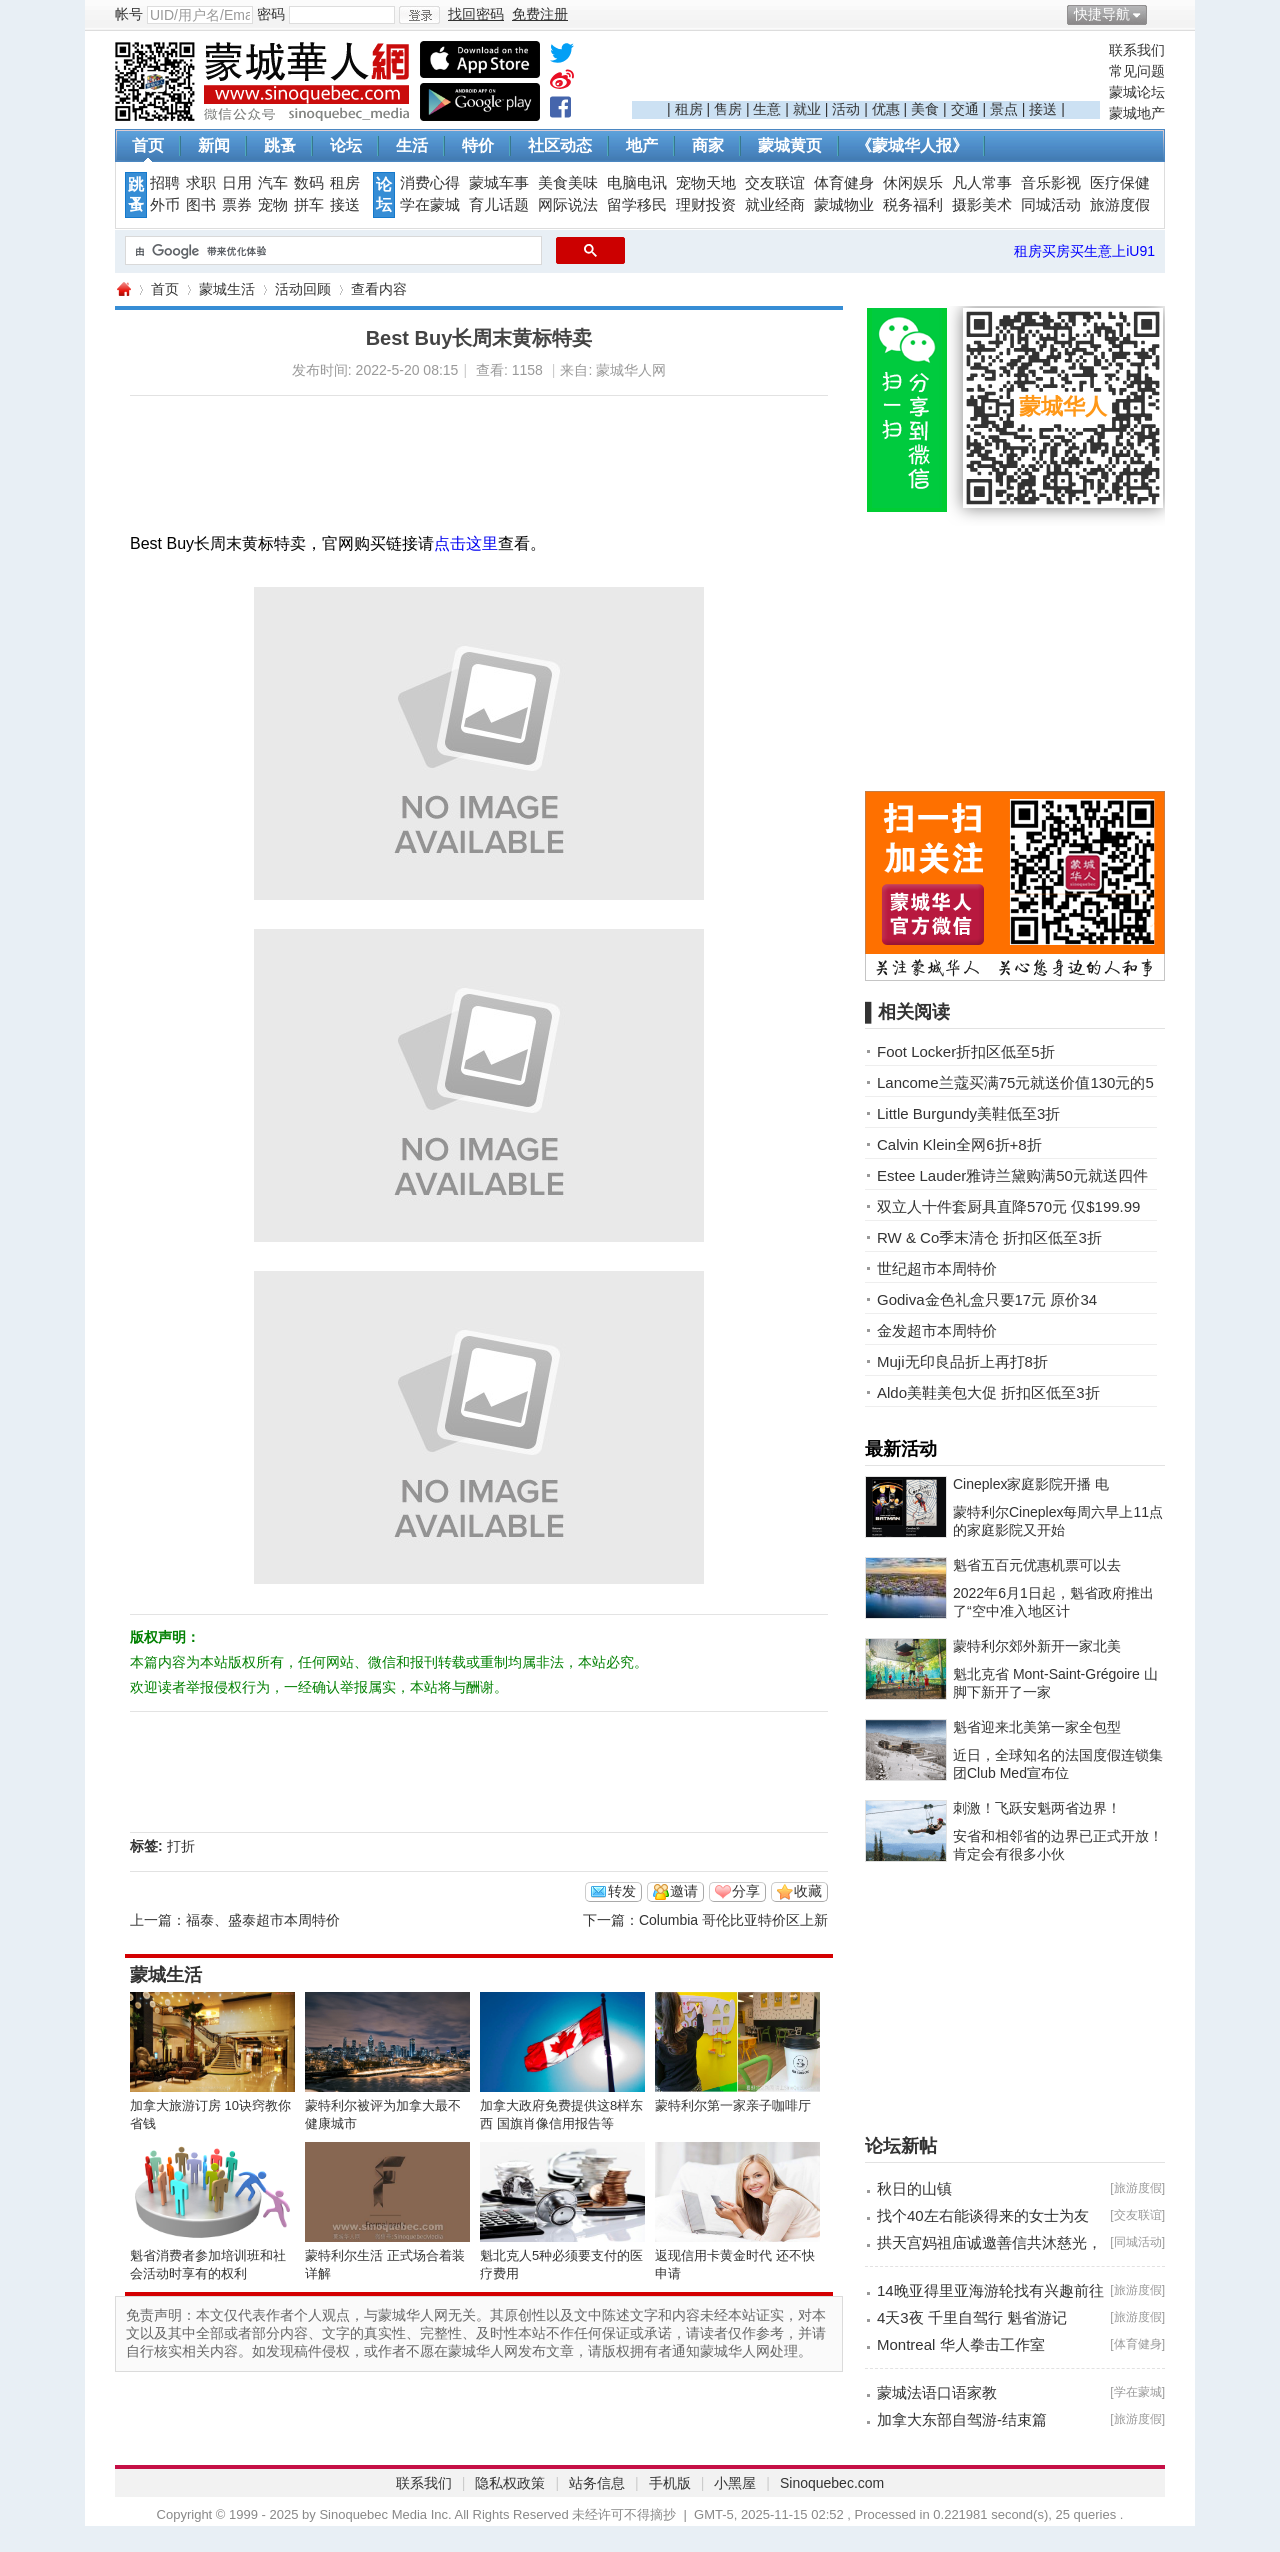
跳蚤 (280, 145)
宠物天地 (706, 183)
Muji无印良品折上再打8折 (962, 1361)
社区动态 (560, 145)
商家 (708, 145)
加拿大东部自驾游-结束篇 (962, 2419)
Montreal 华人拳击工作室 (961, 2344)
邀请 (684, 1891)
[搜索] (331, 251)
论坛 (346, 145)
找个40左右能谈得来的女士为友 (983, 2215)
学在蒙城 (430, 205)
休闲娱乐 (913, 183)
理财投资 (706, 205)
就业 (807, 109)
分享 (746, 1891)
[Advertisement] (866, 71)
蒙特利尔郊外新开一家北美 (1037, 1646)
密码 (271, 14)
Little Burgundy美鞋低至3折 (968, 1113)
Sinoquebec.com (832, 2483)
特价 (478, 145)
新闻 (214, 145)
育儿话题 (499, 205)
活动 (846, 109)
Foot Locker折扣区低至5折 (966, 1051)
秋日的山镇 (914, 2188)
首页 (148, 145)
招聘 (165, 183)
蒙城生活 (227, 289)
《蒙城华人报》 (912, 145)
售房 (728, 109)
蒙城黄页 (790, 145)
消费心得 (430, 183)
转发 (622, 1891)
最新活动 (901, 1449)
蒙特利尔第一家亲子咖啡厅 (733, 2105)
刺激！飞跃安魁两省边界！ (1037, 1808)
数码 (309, 183)
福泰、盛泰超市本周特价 (263, 1920)
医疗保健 (1120, 183)
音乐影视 (1051, 183)
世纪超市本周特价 (937, 1268)
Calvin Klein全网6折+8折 (959, 1144)
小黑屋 (735, 2483)
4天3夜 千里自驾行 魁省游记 (972, 2317)
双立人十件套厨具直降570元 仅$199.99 (1008, 1206)
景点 (1004, 109)
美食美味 (568, 183)
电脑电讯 (637, 183)
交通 (965, 109)
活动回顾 (303, 289)
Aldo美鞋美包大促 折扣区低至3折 (988, 1392)
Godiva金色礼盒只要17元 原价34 (987, 1299)
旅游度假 (1120, 205)
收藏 (808, 1891)
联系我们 (1137, 50)
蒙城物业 (844, 205)
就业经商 (775, 205)
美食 (925, 109)
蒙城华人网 (123, 289)
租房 (689, 109)
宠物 (273, 205)
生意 (767, 109)
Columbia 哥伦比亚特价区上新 (733, 1920)
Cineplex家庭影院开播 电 (1031, 1484)
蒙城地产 (1137, 113)
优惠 (886, 109)
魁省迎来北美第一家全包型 (1037, 1727)
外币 (165, 205)
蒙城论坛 (1137, 92)
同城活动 (1051, 205)
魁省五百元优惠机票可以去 (1037, 1565)
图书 (201, 205)
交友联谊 (775, 183)
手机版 (670, 2483)
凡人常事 (982, 183)
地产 (642, 145)
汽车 (273, 183)
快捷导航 (1102, 14)
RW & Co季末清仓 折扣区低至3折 (989, 1237)
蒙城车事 (499, 183)
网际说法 (568, 205)
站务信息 (597, 2483)
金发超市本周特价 (937, 1330)
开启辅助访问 (1160, 14)
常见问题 (1137, 71)
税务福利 (913, 205)
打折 (181, 1846)
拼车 (309, 205)
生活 (412, 145)
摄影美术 (982, 205)
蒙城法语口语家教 (937, 2392)
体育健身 (844, 183)
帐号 (129, 14)
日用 (237, 183)
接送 (1043, 109)
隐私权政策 (510, 2483)
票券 (237, 205)
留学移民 (637, 205)
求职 (201, 183)
